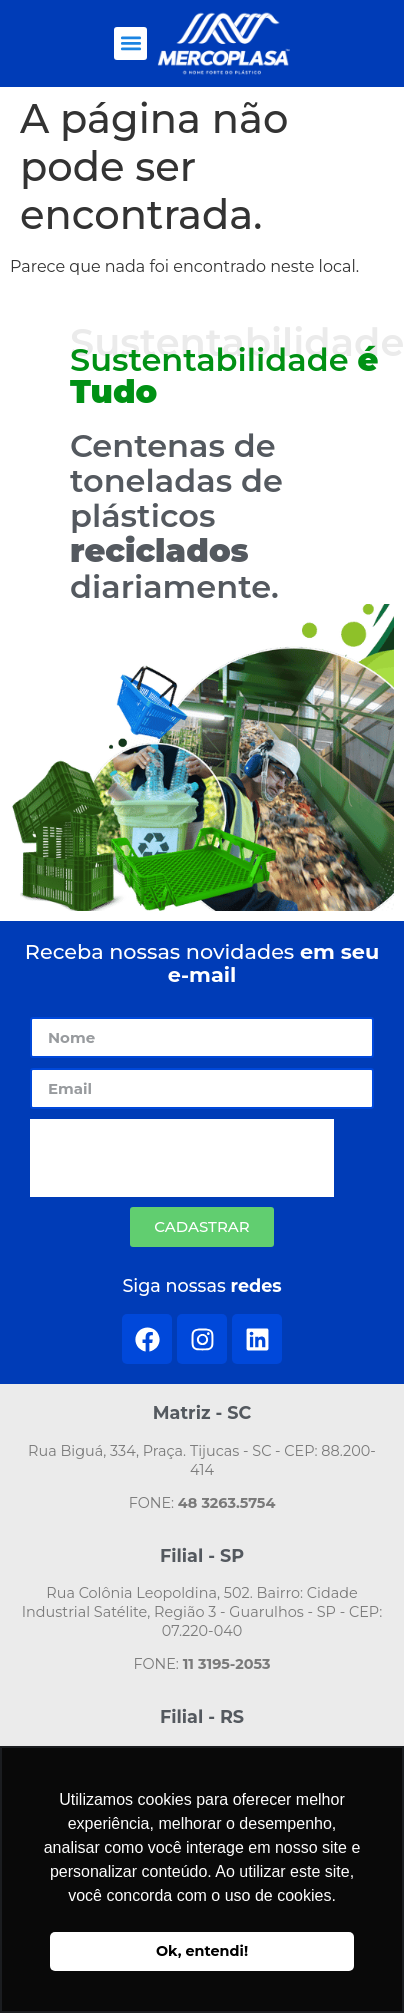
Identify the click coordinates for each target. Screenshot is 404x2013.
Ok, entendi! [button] (202, 1951)
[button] (130, 43)
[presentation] (182, 1158)
